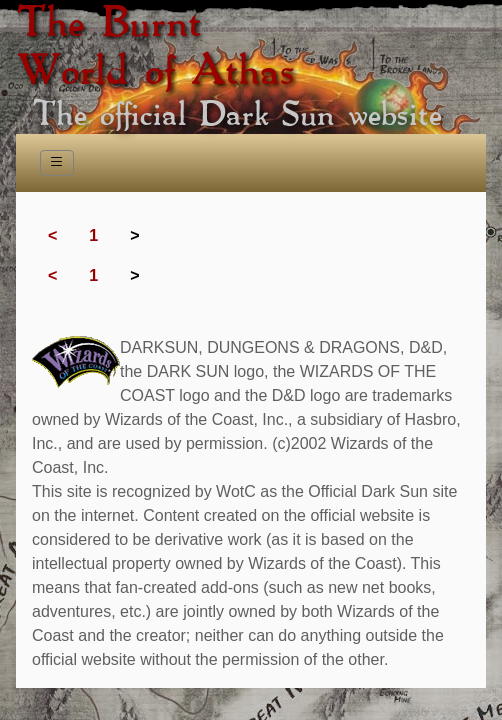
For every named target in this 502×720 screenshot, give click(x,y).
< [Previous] (52, 235)
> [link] (134, 235)
